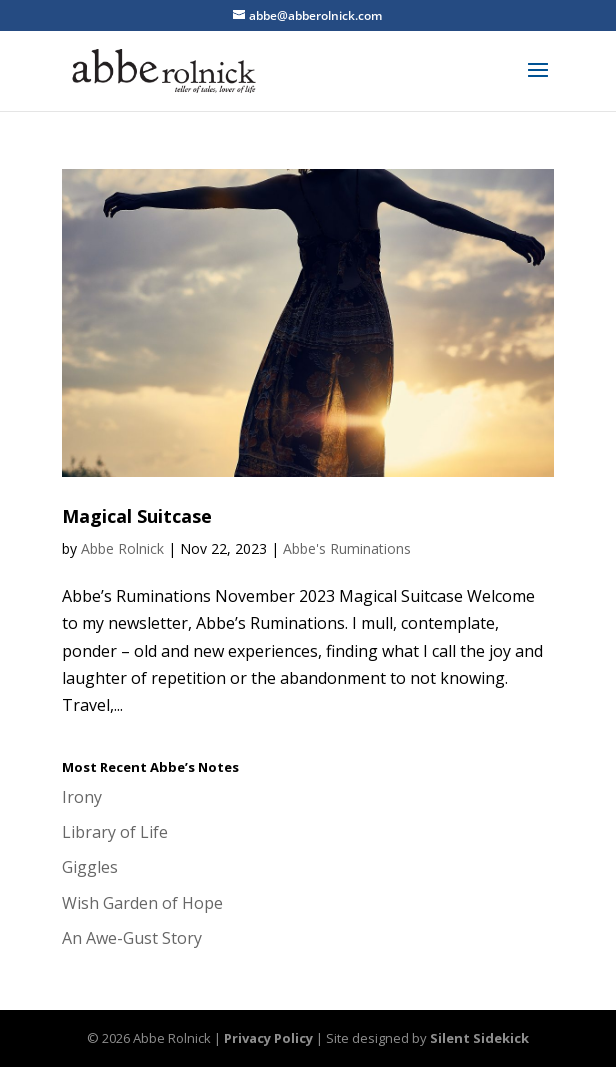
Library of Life (115, 832)
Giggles (90, 867)
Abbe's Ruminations (347, 548)
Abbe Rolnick (122, 548)
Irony (82, 797)
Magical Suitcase (137, 516)
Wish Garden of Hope (142, 903)
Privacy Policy (268, 1038)
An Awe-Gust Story (132, 938)
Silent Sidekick (479, 1038)
